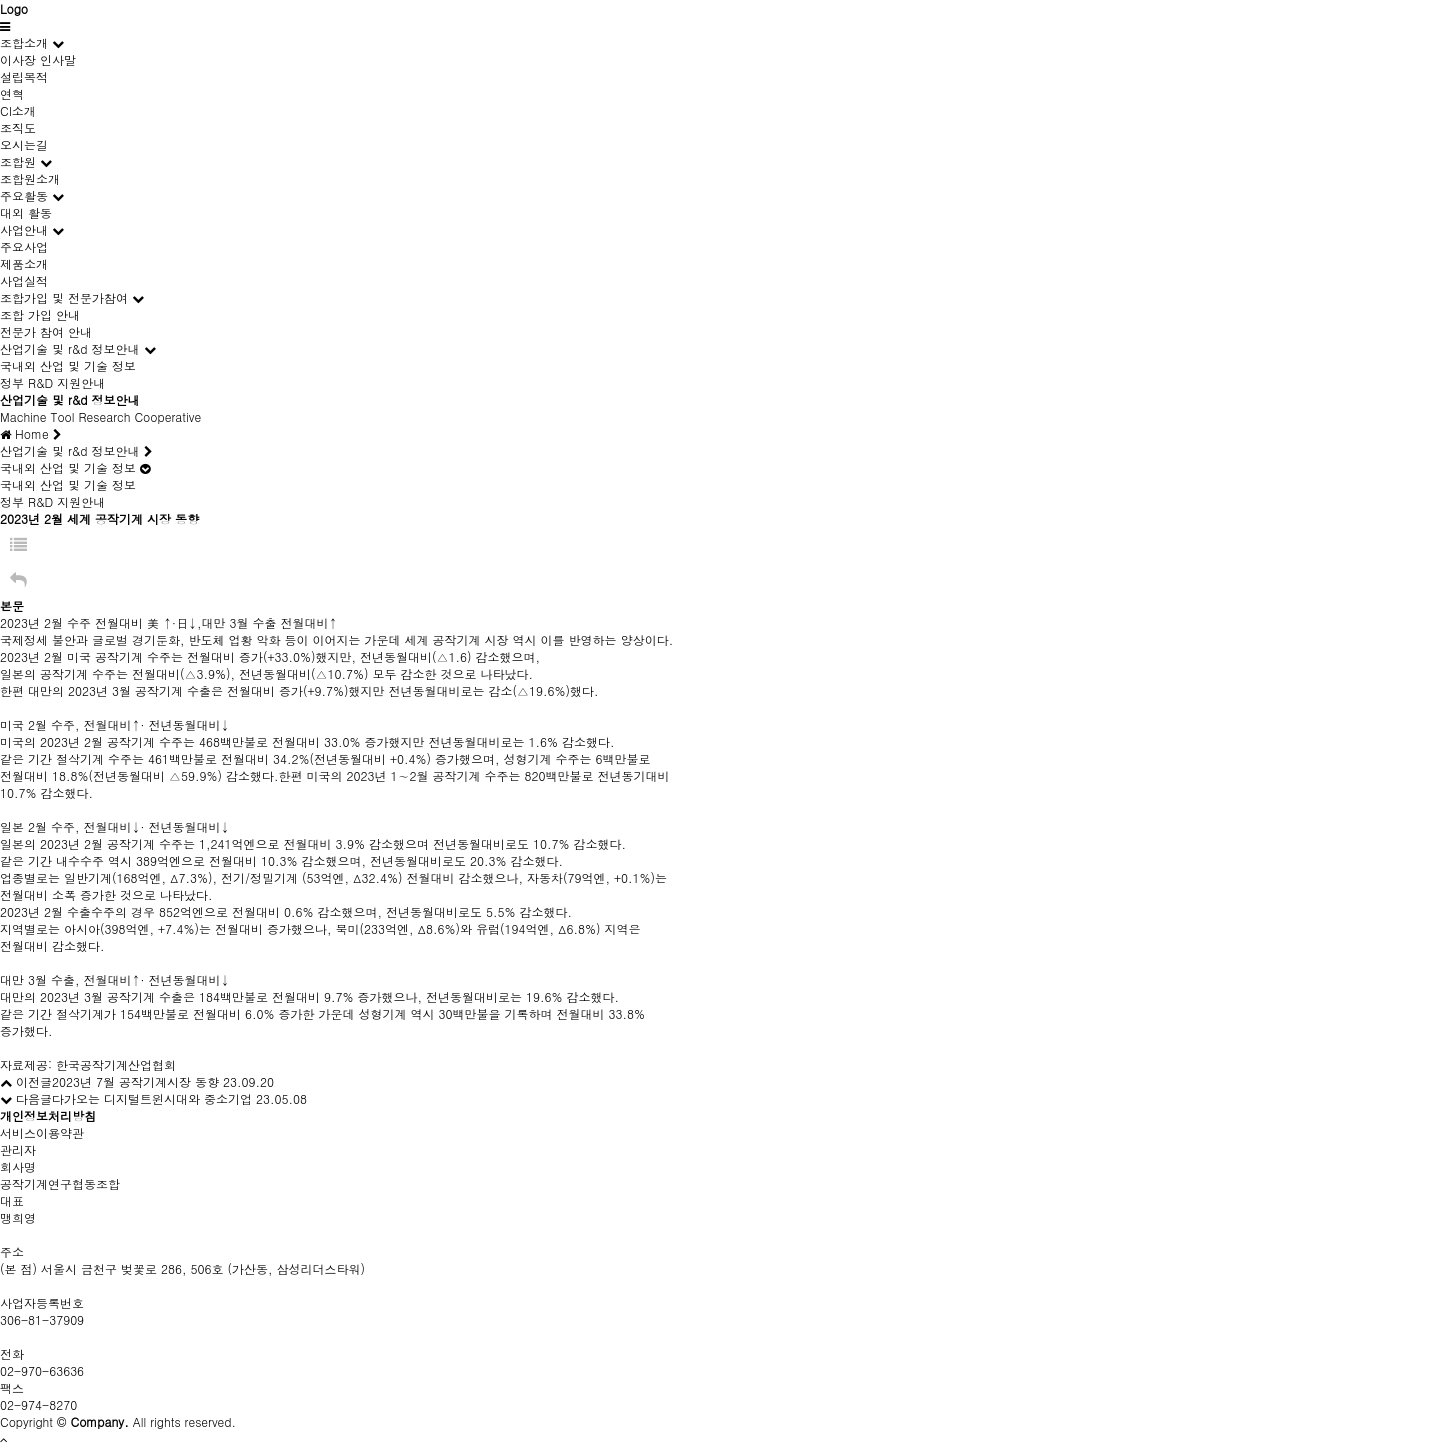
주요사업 (24, 246)
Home (31, 433)
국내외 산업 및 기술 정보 (68, 365)
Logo (14, 8)
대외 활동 (26, 212)
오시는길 (24, 144)
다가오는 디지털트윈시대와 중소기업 (152, 1098)
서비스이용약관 (42, 1132)
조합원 (18, 161)
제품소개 (24, 263)
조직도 (18, 127)
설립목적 (24, 76)
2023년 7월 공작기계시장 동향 (135, 1081)
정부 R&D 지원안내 (52, 382)
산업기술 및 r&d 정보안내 (70, 348)
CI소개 (18, 110)
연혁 (12, 93)
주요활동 (24, 195)
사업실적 (24, 280)
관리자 (18, 1149)
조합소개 (24, 42)
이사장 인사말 (38, 59)
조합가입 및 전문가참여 (64, 297)
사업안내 (24, 229)
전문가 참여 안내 (46, 331)
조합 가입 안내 (40, 314)
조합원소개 (30, 178)
